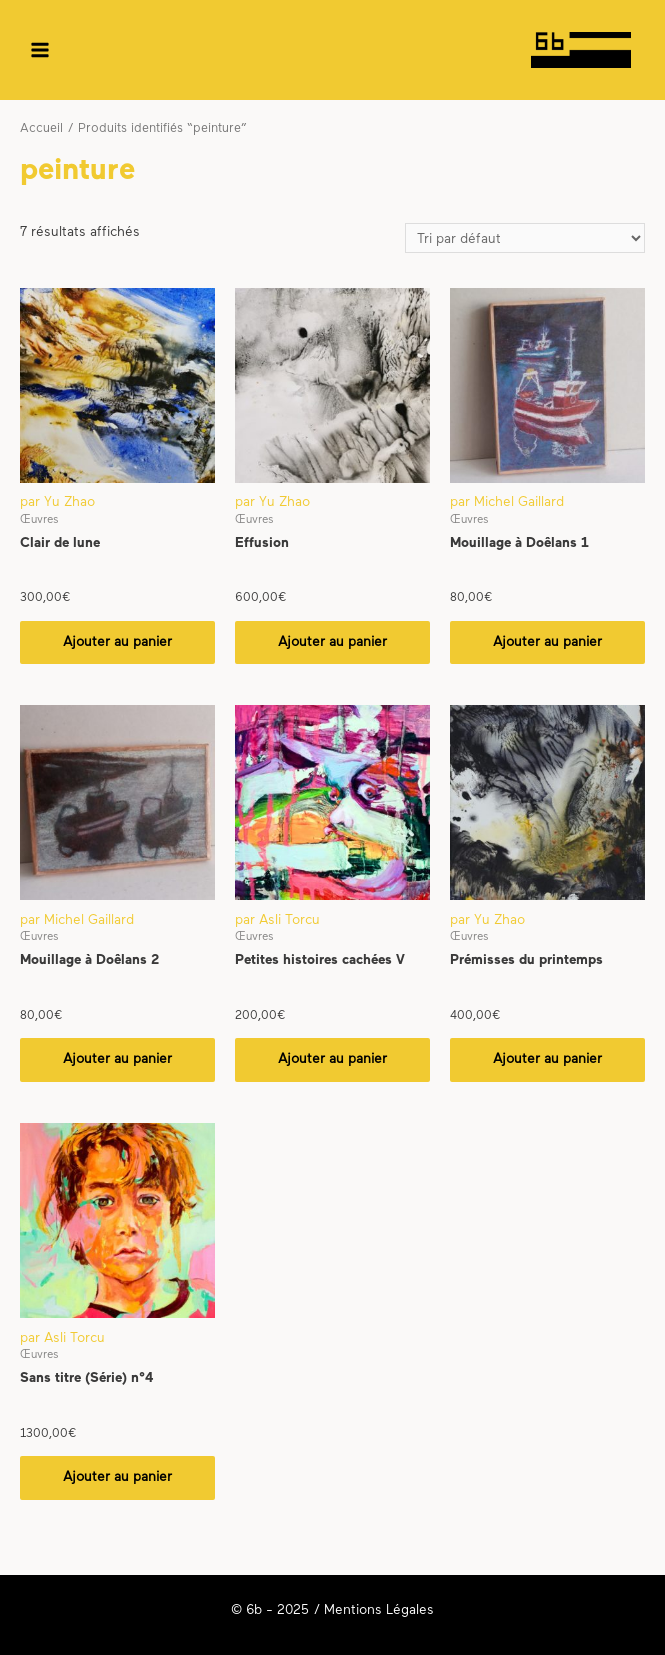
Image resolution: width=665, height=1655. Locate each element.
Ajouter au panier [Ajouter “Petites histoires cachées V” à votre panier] (332, 1059)
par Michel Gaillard (507, 502)
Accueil (41, 129)
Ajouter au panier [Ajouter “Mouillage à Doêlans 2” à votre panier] (117, 1059)
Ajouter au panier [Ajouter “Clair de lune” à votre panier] (117, 642)
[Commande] (525, 238)
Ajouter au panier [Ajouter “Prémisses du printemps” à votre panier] (547, 1059)
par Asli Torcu (277, 920)
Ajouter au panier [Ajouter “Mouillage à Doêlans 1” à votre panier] (547, 642)
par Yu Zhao (57, 502)
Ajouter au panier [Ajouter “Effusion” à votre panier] (332, 642)
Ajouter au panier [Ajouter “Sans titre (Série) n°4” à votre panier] (117, 1477)
